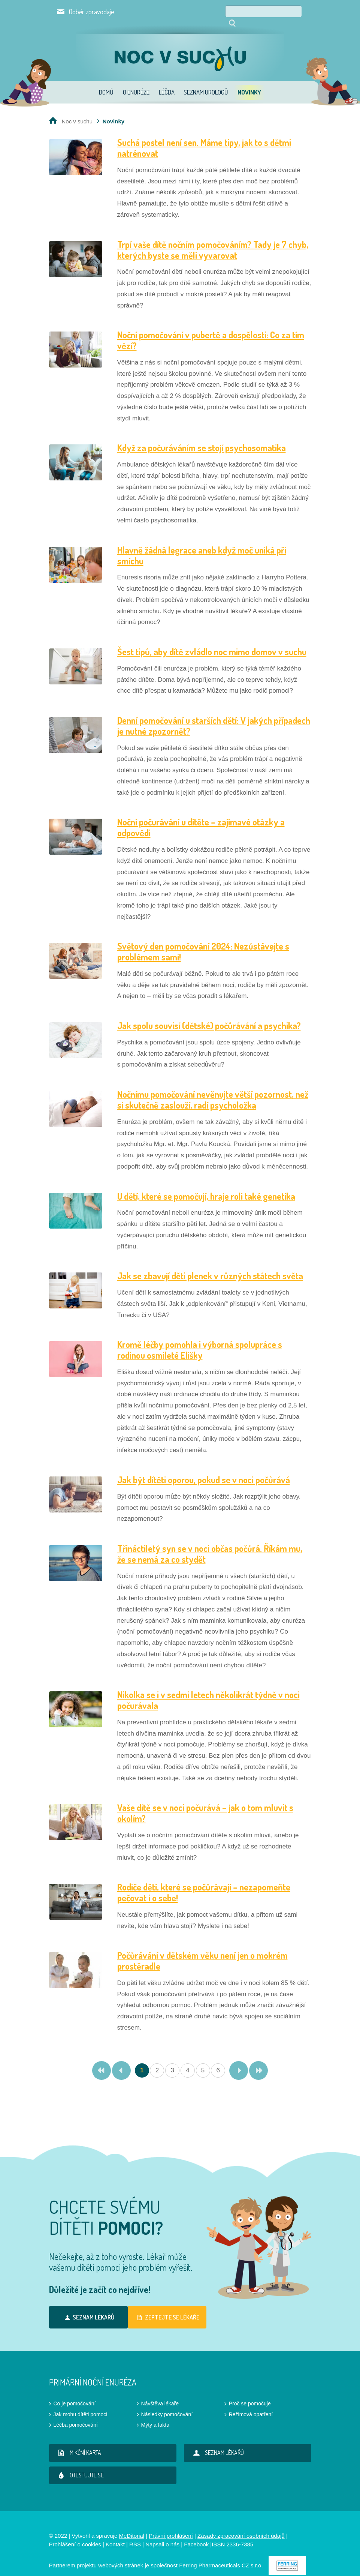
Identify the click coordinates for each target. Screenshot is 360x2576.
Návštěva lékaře (160, 2393)
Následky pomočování (167, 2404)
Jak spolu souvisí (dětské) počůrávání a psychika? (209, 1015)
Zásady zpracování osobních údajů (241, 2525)
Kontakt (115, 2534)
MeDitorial (131, 2525)
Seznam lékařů (88, 2306)
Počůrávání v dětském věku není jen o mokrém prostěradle (202, 1950)
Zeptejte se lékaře (166, 2306)
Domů (106, 82)
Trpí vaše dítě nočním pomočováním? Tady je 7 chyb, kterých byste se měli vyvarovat (212, 239)
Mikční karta (78, 2442)
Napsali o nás (162, 2534)
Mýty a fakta (155, 2414)
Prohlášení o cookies (75, 2534)
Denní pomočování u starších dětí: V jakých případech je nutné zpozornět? (213, 715)
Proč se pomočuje (250, 2393)
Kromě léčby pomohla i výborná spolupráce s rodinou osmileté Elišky (199, 1339)
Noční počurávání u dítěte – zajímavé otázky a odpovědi (201, 817)
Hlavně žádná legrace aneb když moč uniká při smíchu (201, 545)
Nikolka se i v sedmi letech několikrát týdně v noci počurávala (208, 1689)
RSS (135, 2534)
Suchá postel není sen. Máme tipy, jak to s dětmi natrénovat (204, 137)
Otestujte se (79, 2464)
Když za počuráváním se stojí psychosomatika (201, 437)
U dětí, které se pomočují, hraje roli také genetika (206, 1185)
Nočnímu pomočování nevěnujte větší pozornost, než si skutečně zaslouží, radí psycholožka (212, 1089)
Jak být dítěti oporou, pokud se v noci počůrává (203, 1469)
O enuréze (136, 82)
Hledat (304, 11)
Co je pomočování (75, 2393)
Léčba (167, 82)
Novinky (249, 82)
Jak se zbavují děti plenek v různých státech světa (210, 1265)
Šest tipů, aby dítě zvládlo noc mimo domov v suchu (211, 641)
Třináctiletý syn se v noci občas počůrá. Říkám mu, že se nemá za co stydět (209, 1543)
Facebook (196, 2534)
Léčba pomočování (76, 2414)
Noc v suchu (77, 111)
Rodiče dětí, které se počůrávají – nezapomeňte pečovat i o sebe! (203, 1882)
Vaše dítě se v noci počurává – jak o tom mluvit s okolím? (205, 1802)
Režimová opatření (251, 2404)
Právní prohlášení (171, 2525)
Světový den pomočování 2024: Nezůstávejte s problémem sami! (203, 941)
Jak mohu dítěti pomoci (81, 2404)
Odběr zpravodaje (91, 12)
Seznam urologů (206, 82)
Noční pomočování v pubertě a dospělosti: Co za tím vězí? (210, 329)
